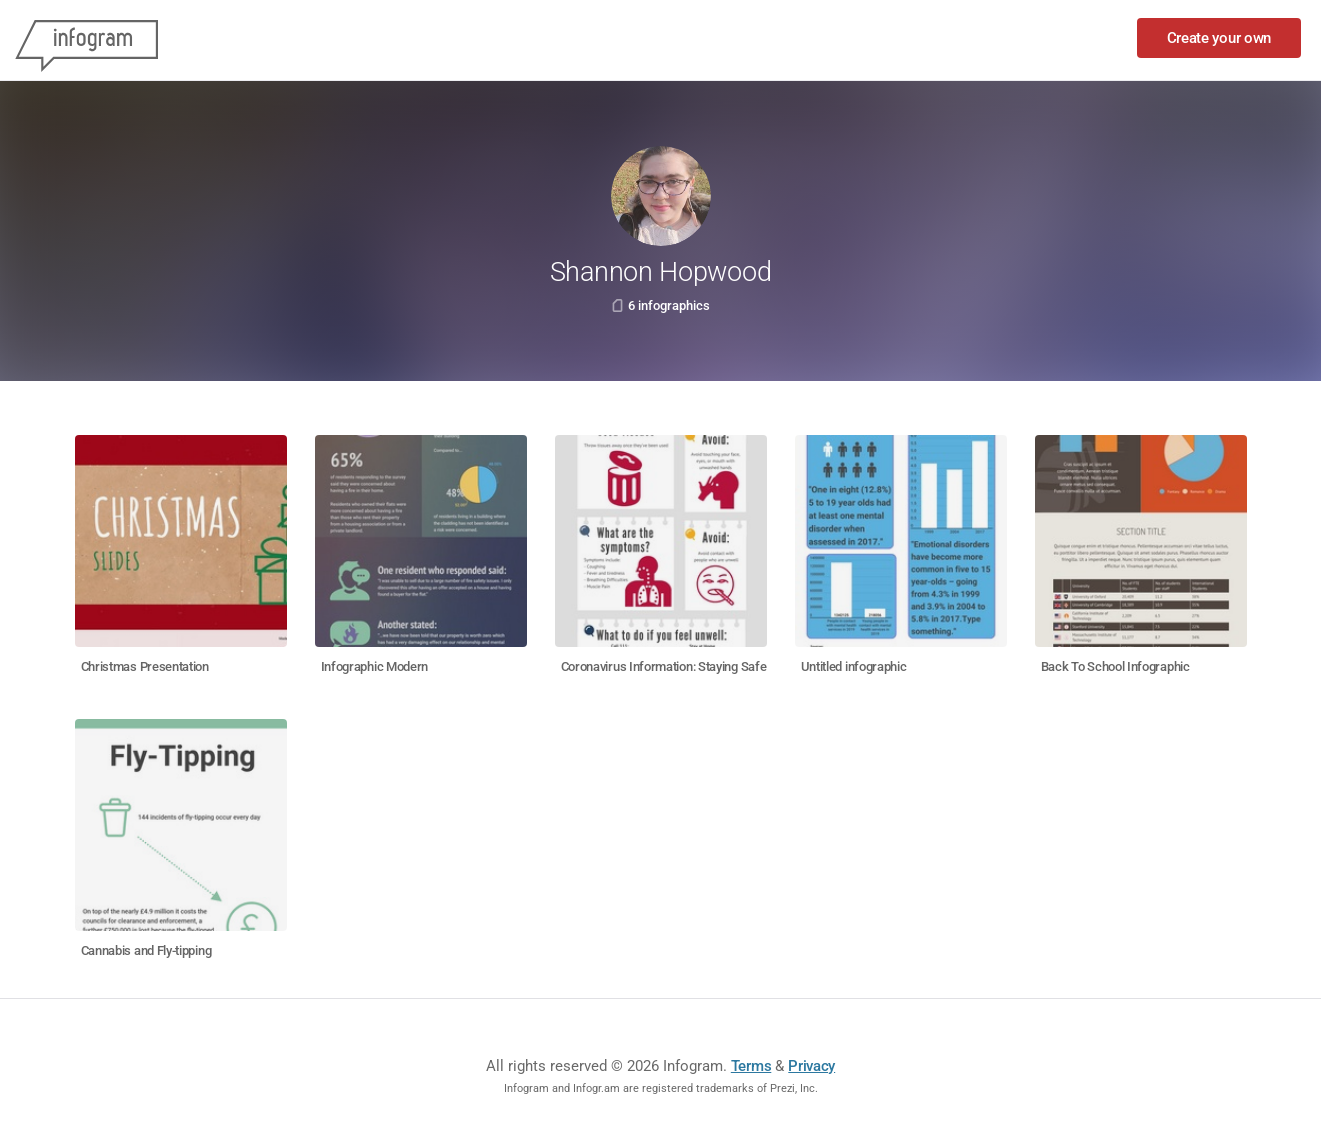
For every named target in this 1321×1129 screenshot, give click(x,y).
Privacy (811, 1066)
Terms (751, 1066)
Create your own (1219, 38)
